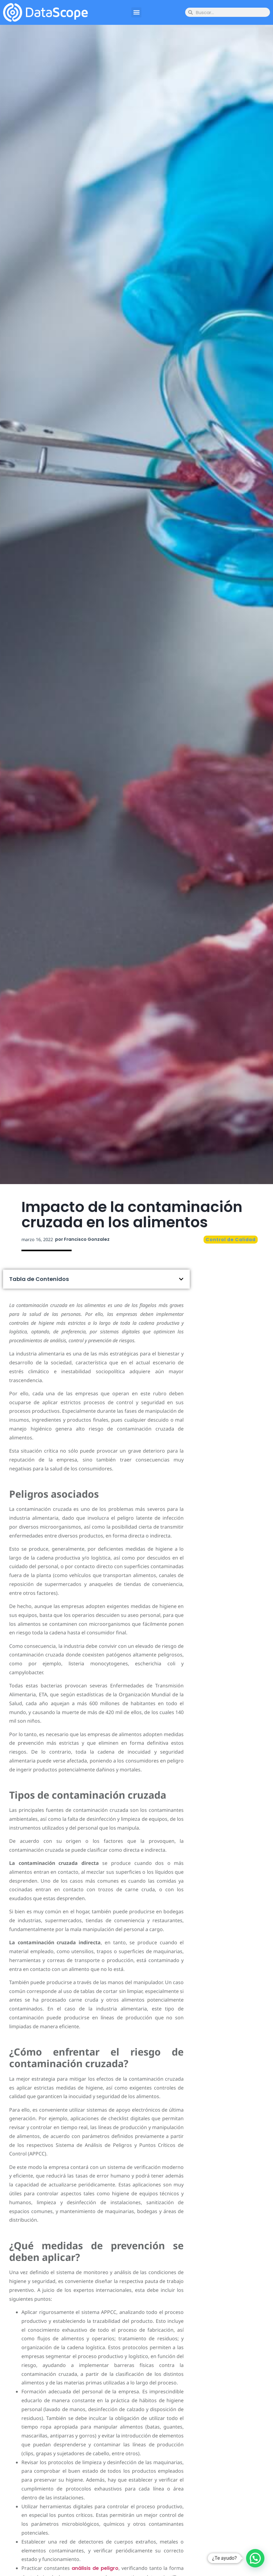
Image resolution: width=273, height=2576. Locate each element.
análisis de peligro (95, 2568)
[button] (136, 12)
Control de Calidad (231, 1240)
